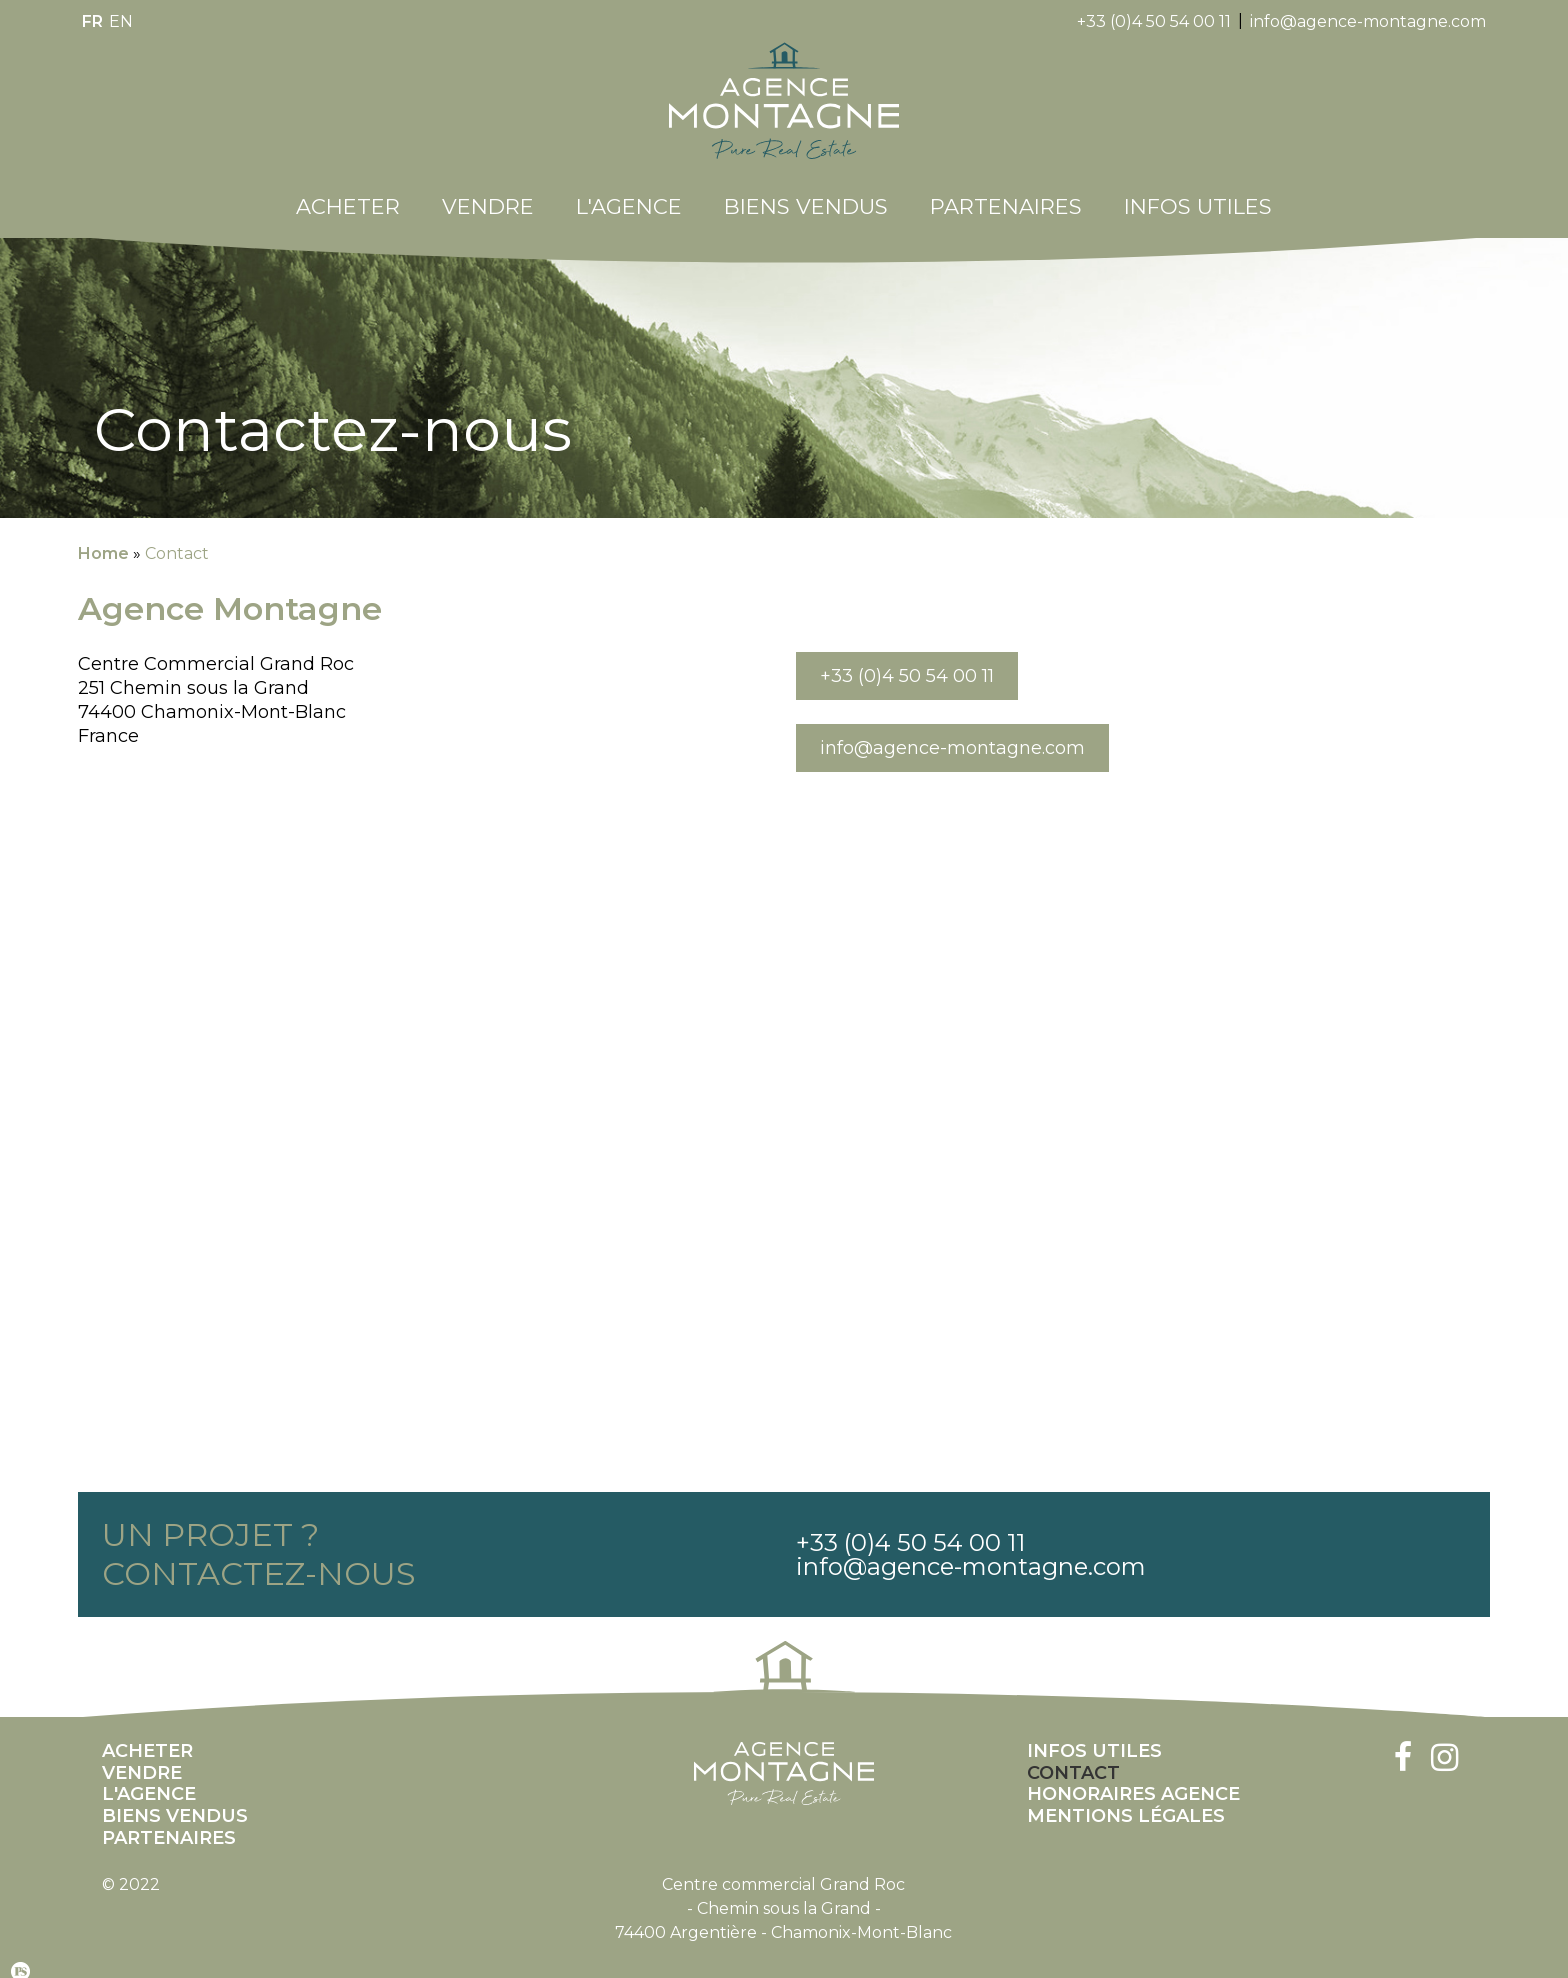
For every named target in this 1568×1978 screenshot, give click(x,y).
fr (92, 21)
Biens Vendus (806, 191)
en (121, 21)
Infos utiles (1198, 191)
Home (103, 538)
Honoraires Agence (1133, 1779)
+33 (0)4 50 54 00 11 (1154, 21)
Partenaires (1006, 191)
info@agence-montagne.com (1368, 21)
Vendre (488, 191)
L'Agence (629, 191)
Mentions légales (1126, 1801)
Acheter (348, 191)
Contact (177, 538)
